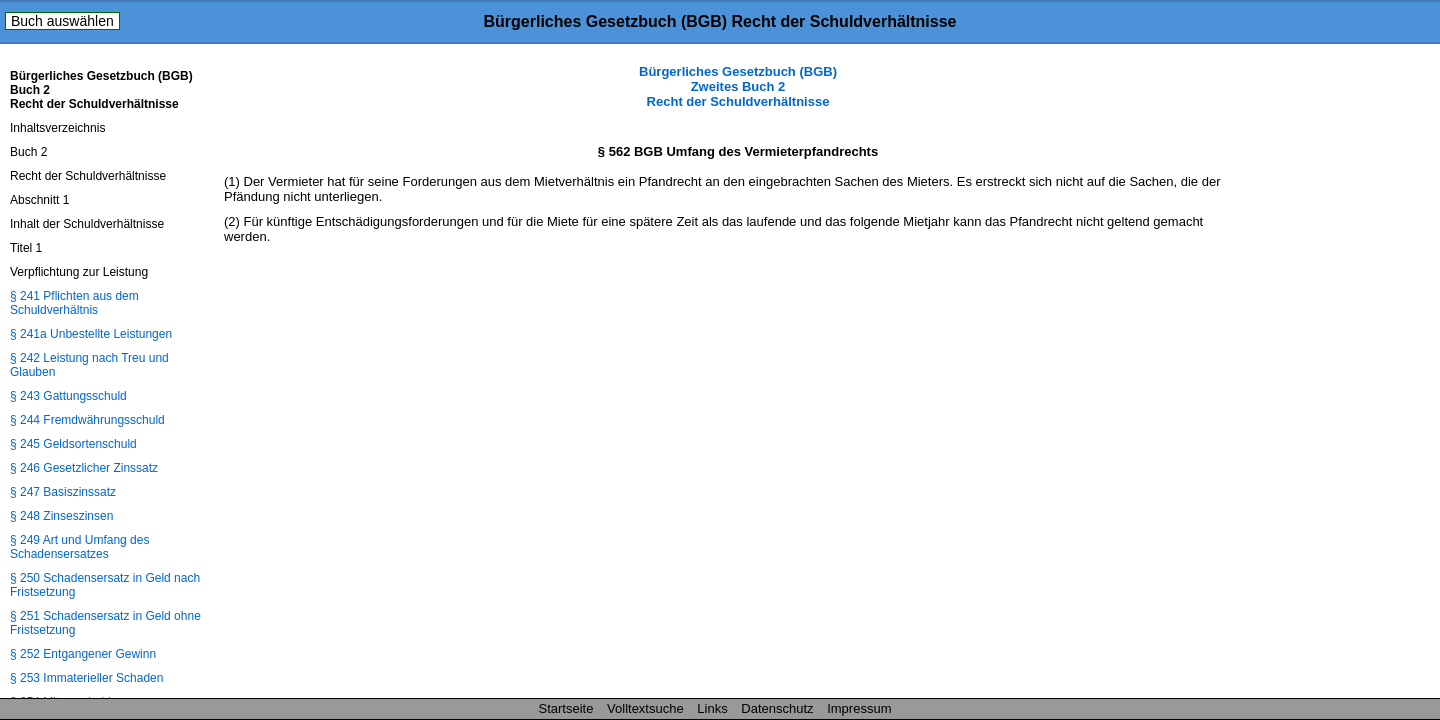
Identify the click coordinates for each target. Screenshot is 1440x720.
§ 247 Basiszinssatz (63, 492)
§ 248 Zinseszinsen (61, 516)
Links (712, 708)
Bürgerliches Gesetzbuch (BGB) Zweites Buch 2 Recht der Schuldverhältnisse (738, 86)
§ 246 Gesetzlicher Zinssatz (84, 468)
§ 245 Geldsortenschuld (73, 444)
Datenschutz (777, 708)
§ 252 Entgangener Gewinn (83, 654)
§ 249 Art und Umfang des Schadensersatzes (79, 547)
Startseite (566, 708)
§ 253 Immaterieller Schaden (86, 678)
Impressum (859, 708)
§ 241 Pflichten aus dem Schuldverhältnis (74, 303)
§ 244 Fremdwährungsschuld (87, 420)
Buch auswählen (62, 21)
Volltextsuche (645, 708)
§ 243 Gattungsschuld (68, 396)
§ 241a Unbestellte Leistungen (91, 334)
